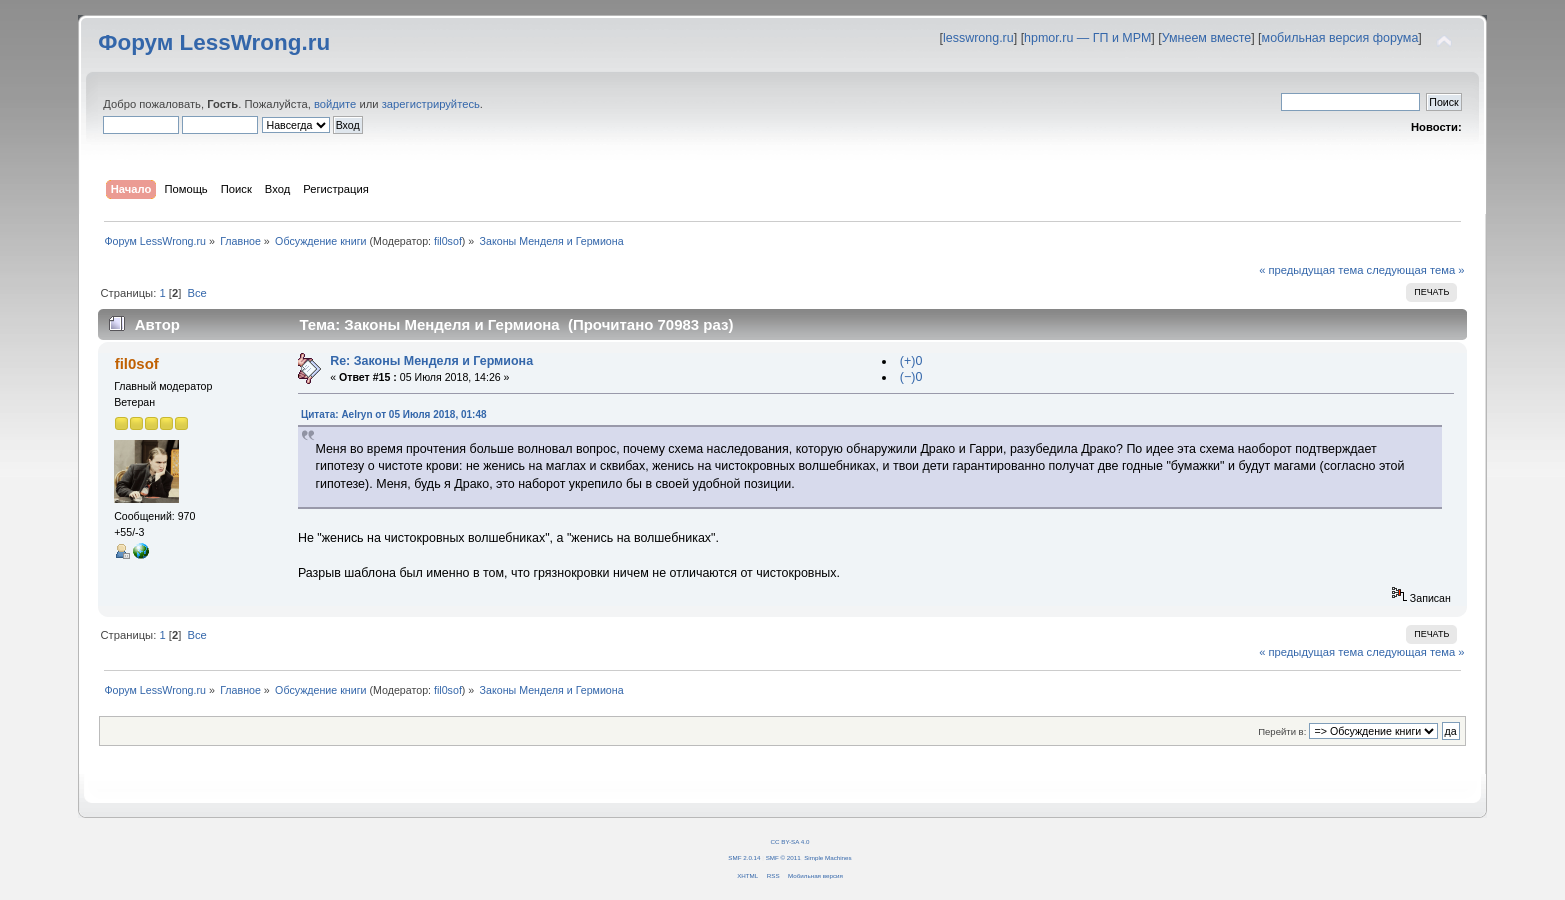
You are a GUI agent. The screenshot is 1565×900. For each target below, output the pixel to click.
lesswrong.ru (978, 38)
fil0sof (448, 241)
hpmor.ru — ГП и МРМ (1087, 38)
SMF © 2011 (783, 857)
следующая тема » (1416, 270)
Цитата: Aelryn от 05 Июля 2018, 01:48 (394, 414)
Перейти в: (1282, 731)
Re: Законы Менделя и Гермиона (431, 361)
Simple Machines (827, 857)
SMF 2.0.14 (744, 857)
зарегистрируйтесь (431, 104)
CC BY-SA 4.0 (790, 841)
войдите (335, 104)
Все (196, 293)
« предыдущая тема (1311, 270)
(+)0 (911, 361)
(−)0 (911, 377)
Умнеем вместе (1206, 38)
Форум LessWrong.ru (214, 42)
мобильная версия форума (1340, 38)
